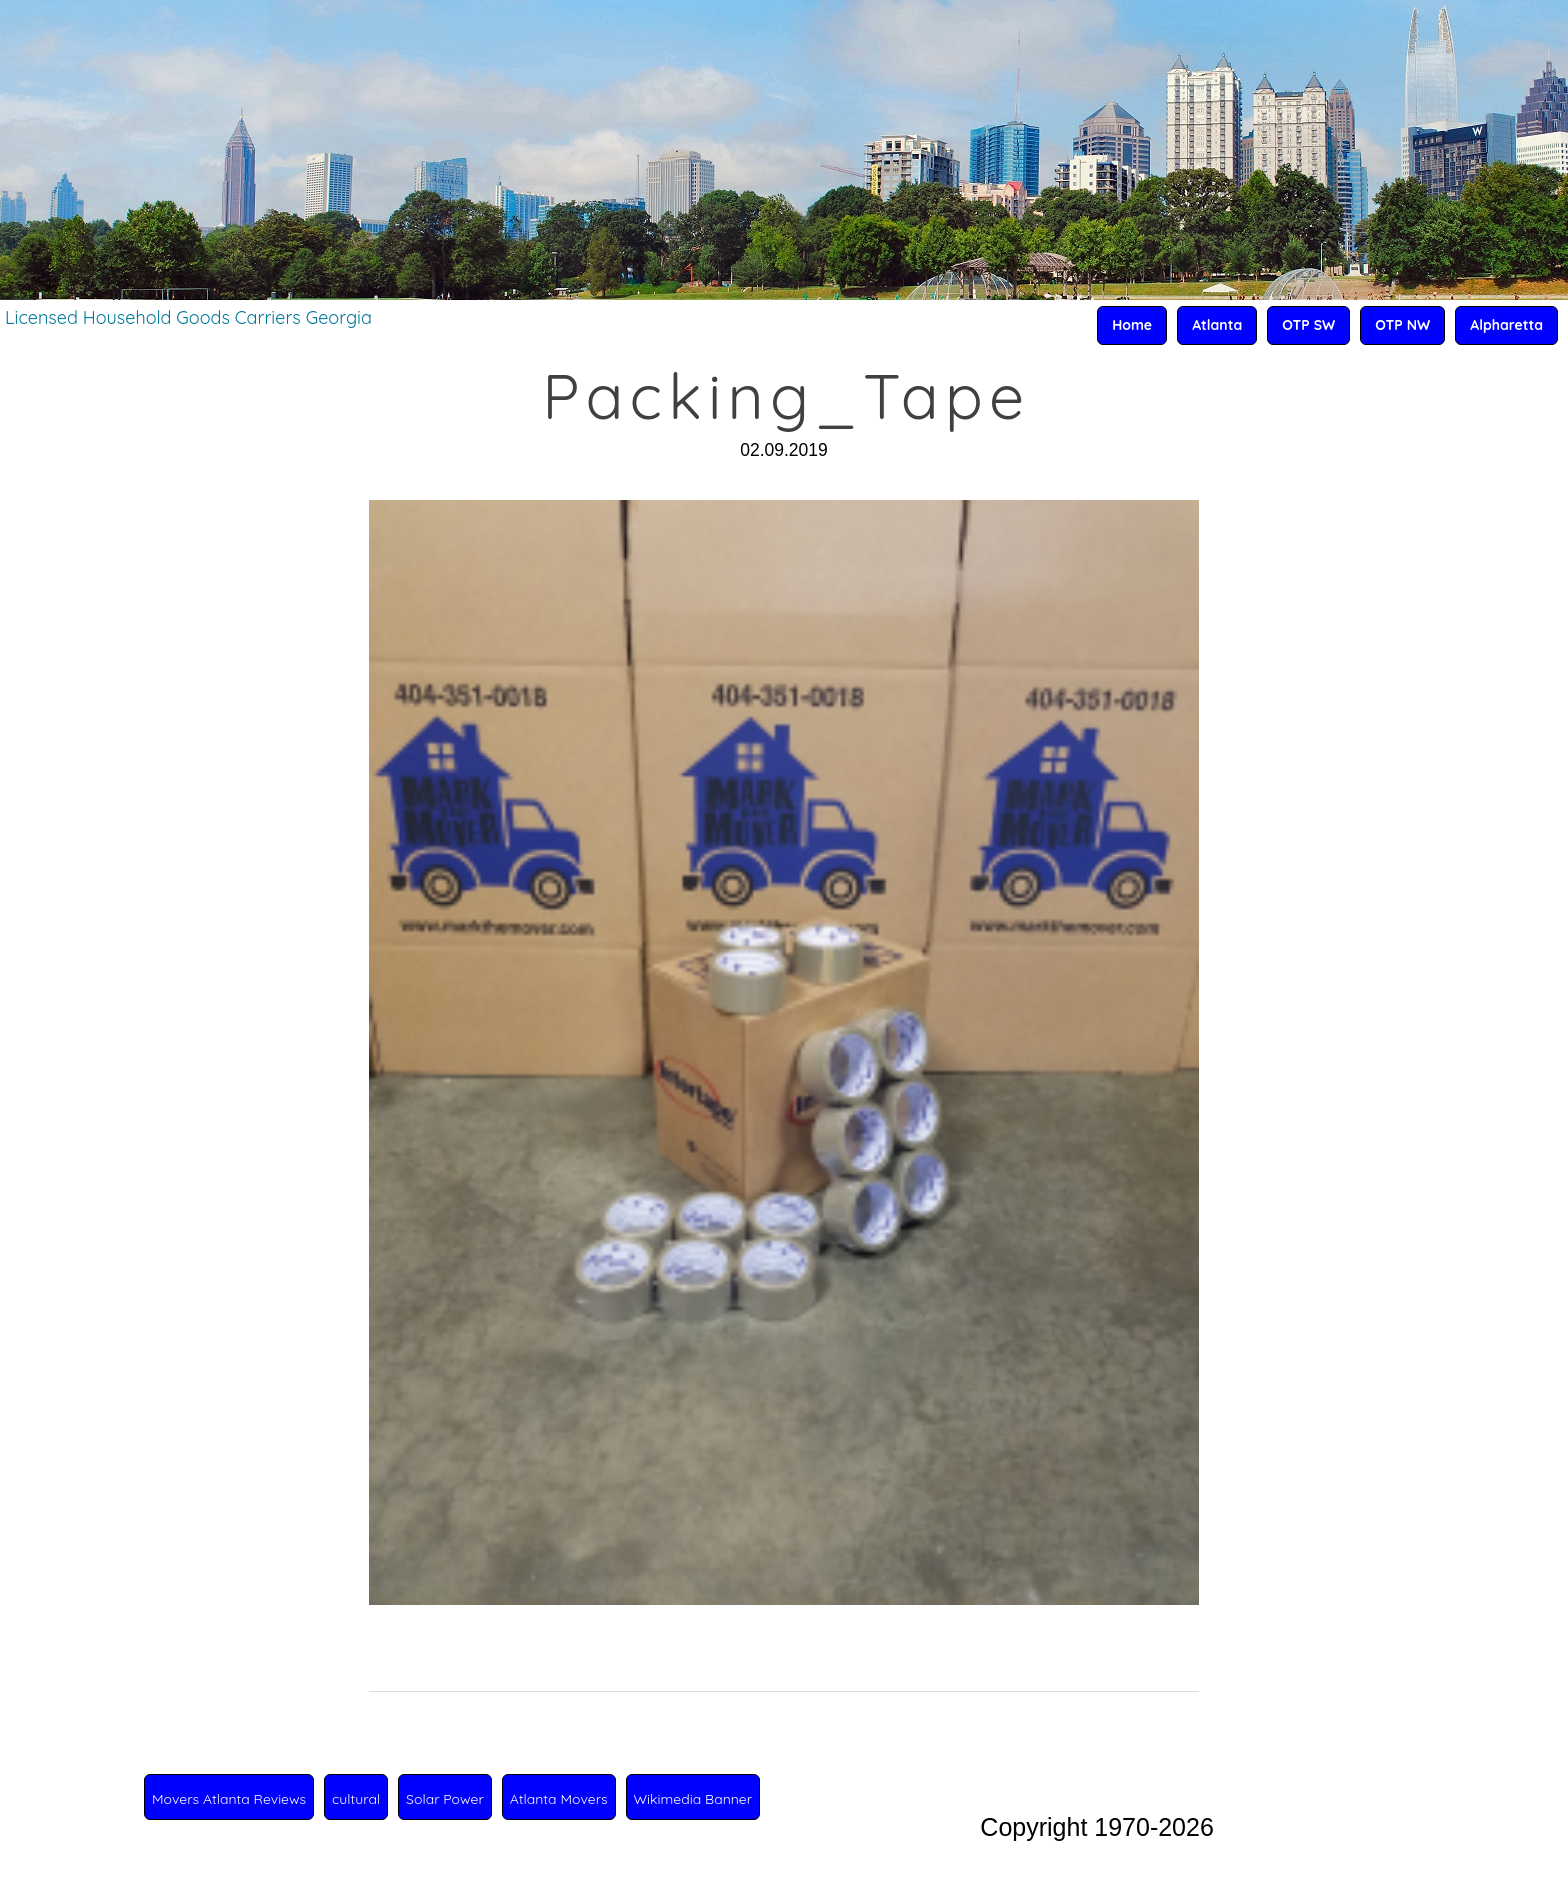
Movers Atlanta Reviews (229, 1799)
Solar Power (445, 1799)
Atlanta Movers (559, 1799)
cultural (356, 1799)
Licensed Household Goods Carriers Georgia (188, 317)
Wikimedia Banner (693, 1799)
